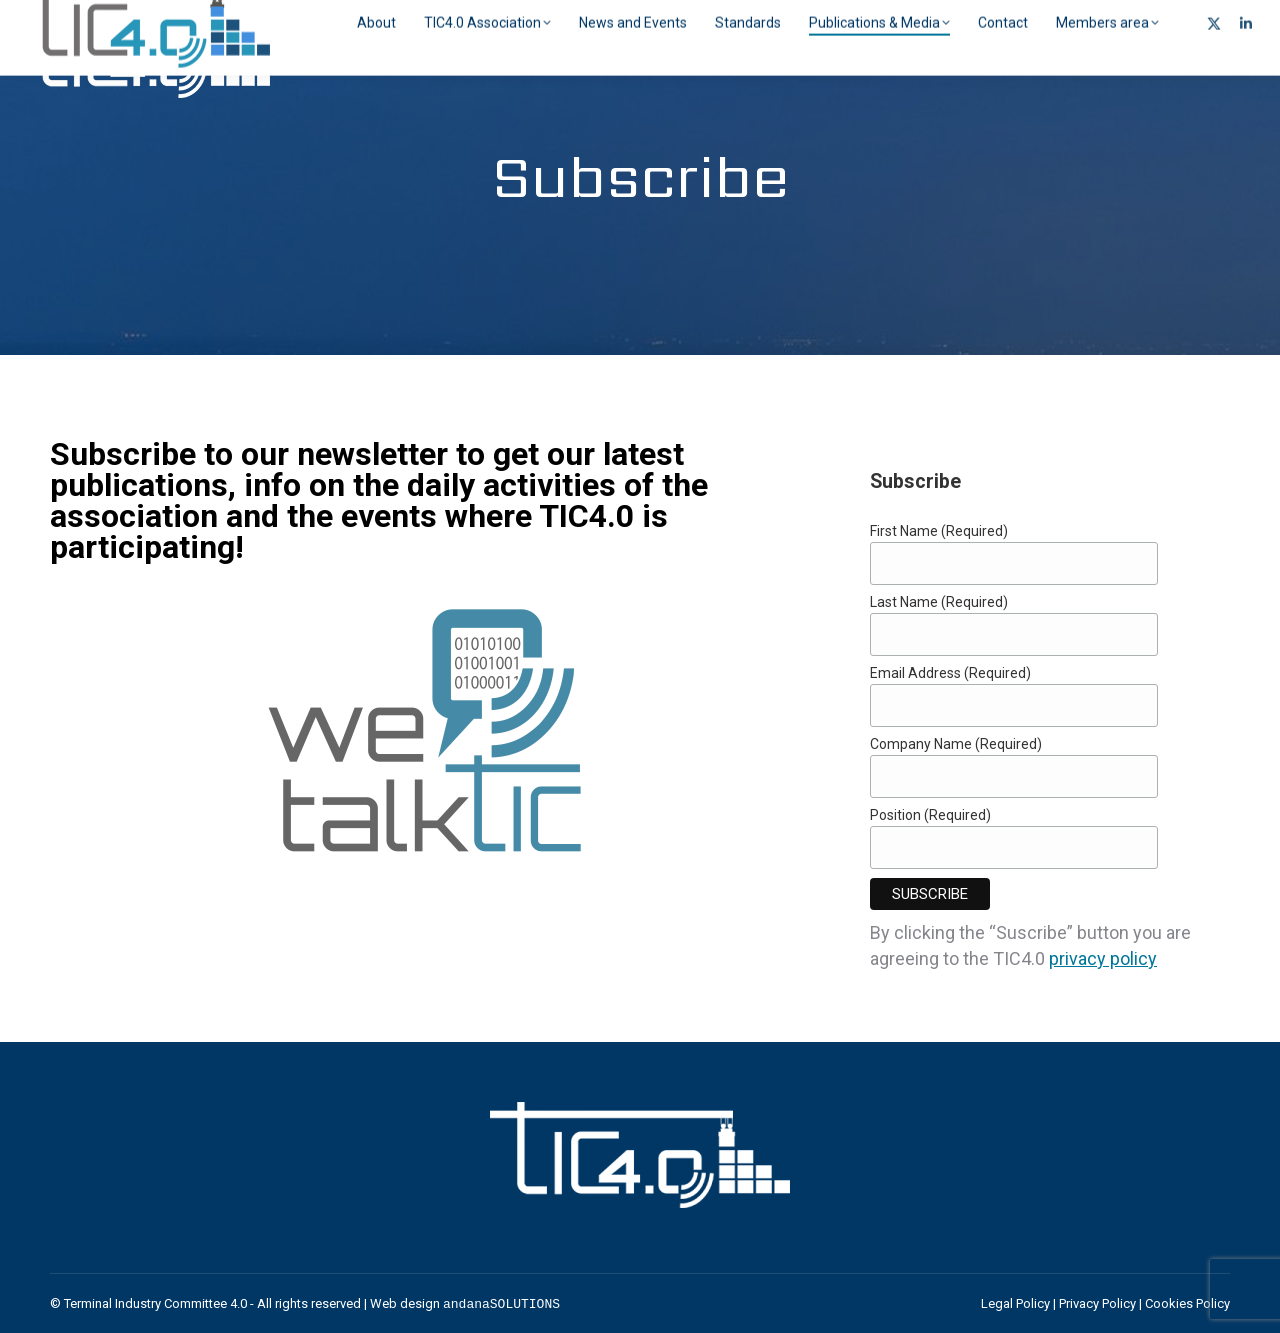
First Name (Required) (939, 531)
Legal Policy (1015, 1303)
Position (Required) (930, 815)
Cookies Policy (1187, 1303)
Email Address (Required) (950, 673)
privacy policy (1103, 958)
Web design (465, 1303)
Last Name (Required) (939, 602)
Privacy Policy (1097, 1303)
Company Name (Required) (956, 744)
